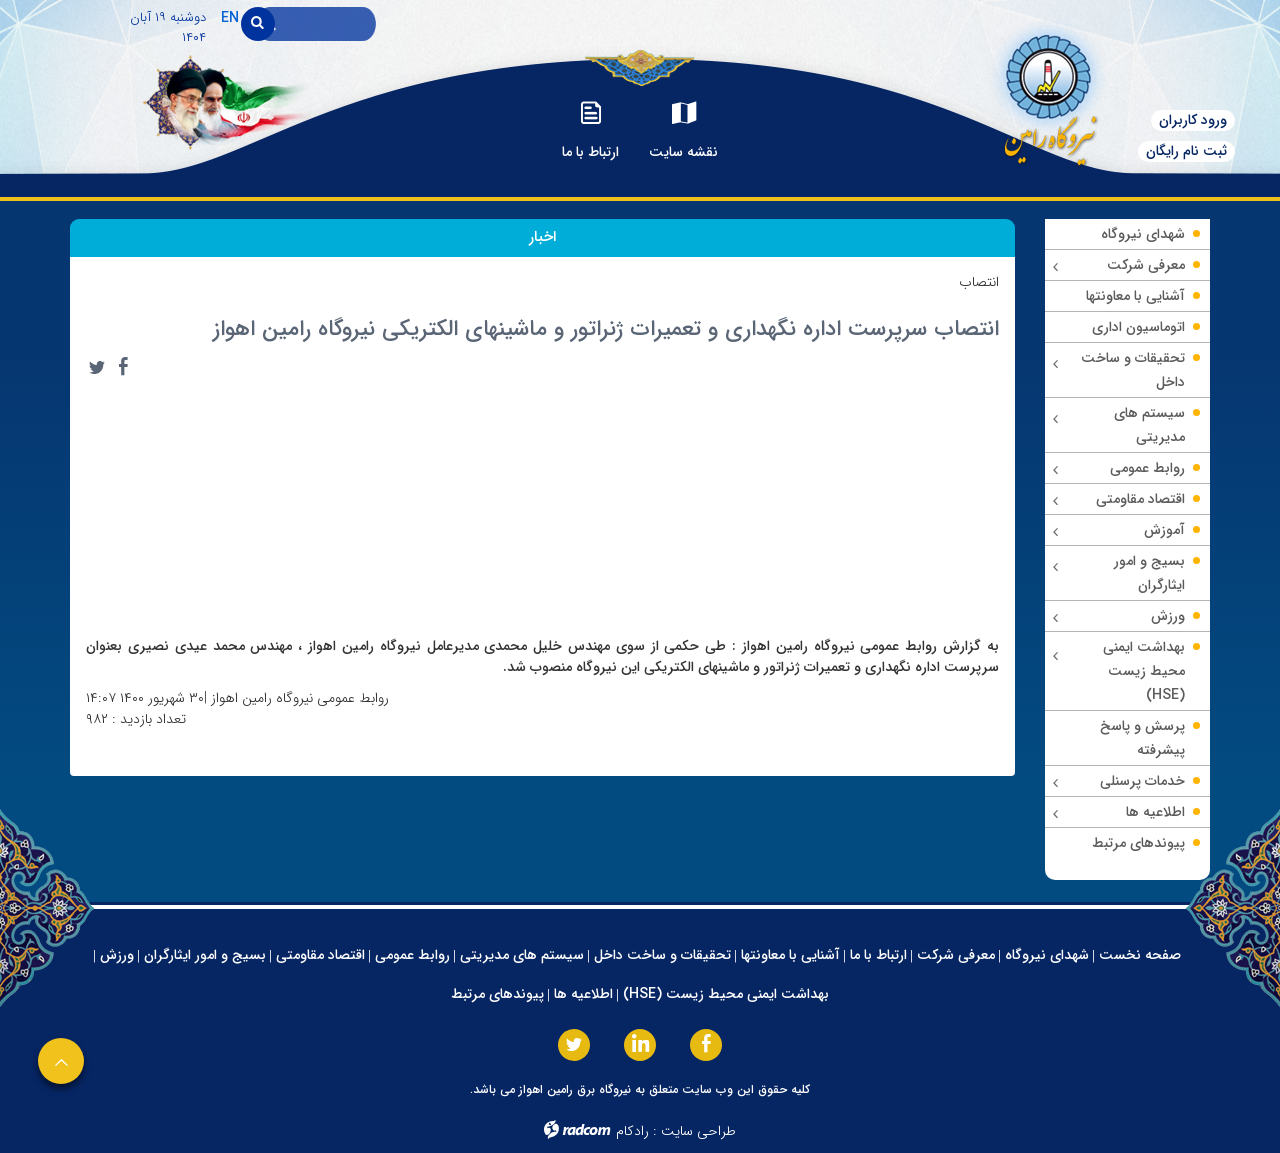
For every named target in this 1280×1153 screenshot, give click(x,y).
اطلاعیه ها (583, 994)
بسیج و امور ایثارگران (205, 955)
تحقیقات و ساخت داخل (662, 955)
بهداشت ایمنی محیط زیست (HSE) (726, 994)
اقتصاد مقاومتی (320, 955)
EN (230, 18)
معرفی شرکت (956, 955)
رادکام (632, 1131)
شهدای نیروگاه (1047, 955)
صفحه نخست (1140, 955)
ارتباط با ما (878, 955)
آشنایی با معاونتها (790, 955)
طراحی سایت (698, 1131)
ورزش (117, 955)
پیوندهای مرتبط (497, 994)
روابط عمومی (412, 955)
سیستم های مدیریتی (522, 955)
